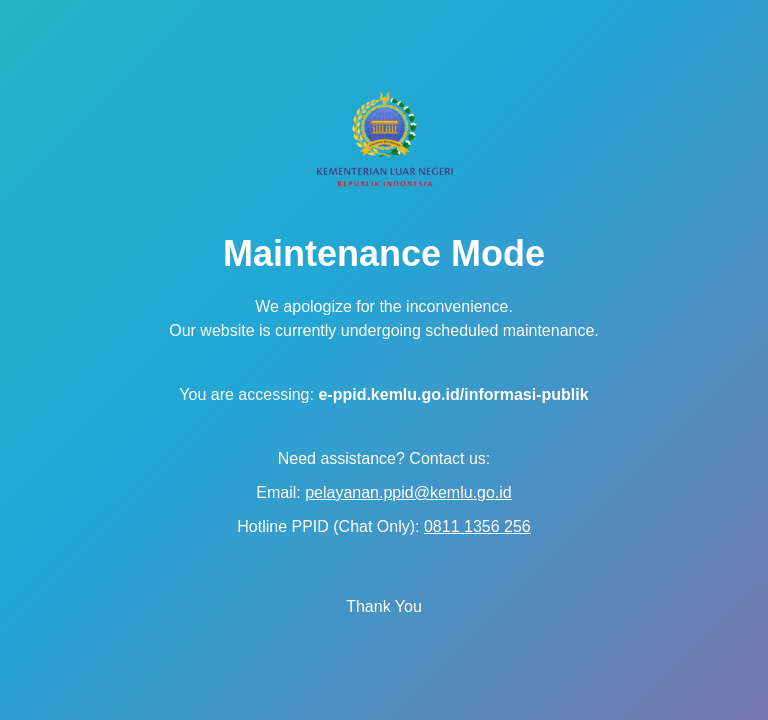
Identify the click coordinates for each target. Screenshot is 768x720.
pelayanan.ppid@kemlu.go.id (408, 492)
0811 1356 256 (477, 526)
